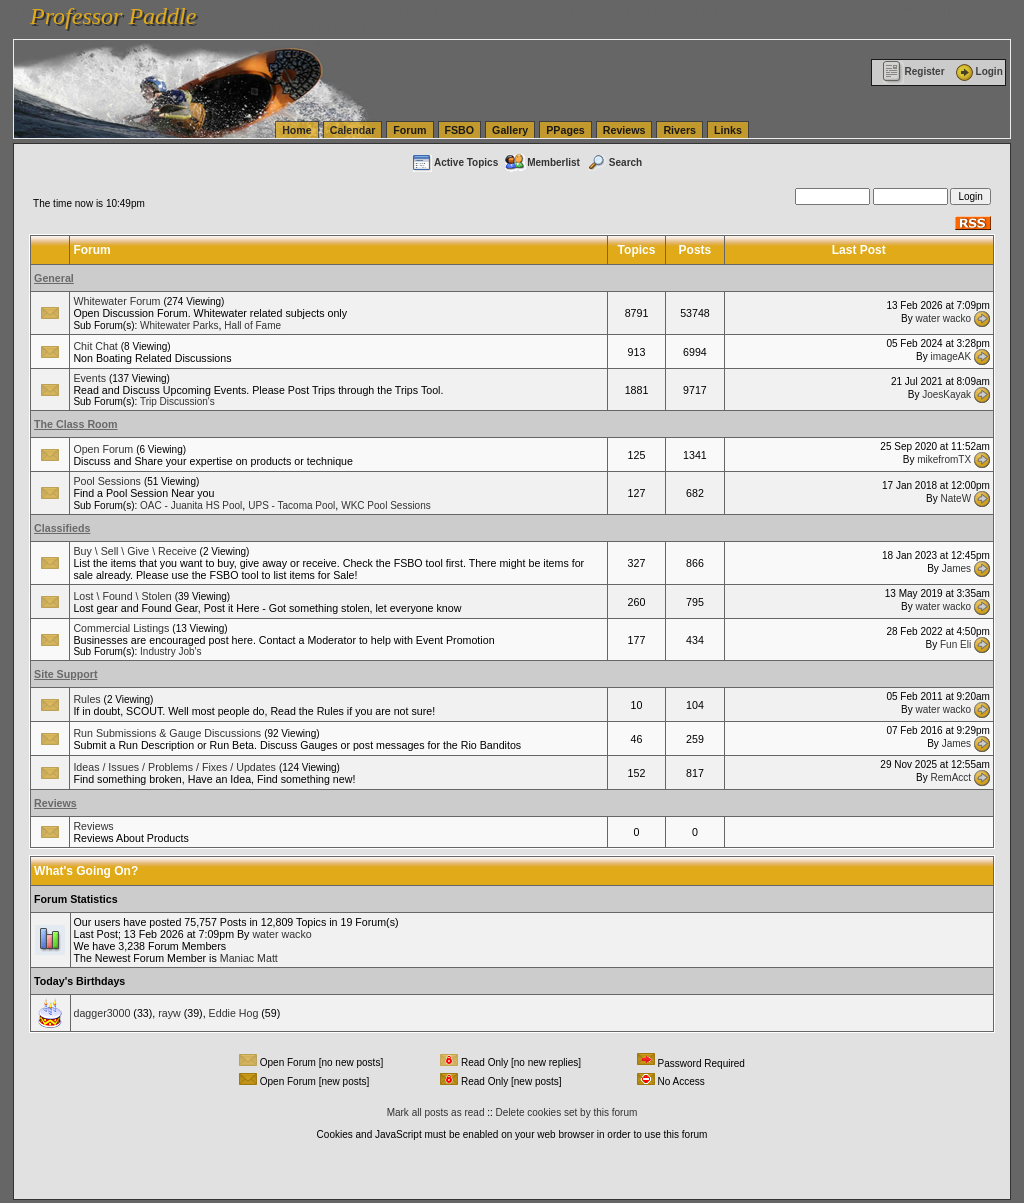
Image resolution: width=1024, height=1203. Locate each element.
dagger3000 (102, 1013)
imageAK (951, 356)
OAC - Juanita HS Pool (191, 505)
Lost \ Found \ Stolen (122, 596)
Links (728, 130)
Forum (409, 130)
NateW (956, 497)
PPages (565, 130)
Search (614, 162)
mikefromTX (944, 459)
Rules (86, 699)
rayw (169, 1013)
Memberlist (542, 162)
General (54, 278)
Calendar (353, 130)
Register (913, 71)
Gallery (510, 130)
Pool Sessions (107, 481)
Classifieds (62, 528)
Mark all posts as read (436, 1112)
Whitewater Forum (116, 301)
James (956, 567)
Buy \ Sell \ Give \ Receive (134, 551)
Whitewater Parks (179, 325)
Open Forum (103, 449)
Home (297, 130)
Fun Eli (955, 644)
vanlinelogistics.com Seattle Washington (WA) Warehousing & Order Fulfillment (565, 10)
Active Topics (454, 162)
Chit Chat (95, 346)
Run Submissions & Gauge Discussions (167, 733)
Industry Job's (170, 651)
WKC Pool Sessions (385, 505)
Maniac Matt (249, 958)
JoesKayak (946, 394)
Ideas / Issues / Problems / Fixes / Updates (174, 767)
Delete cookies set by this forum (567, 1112)
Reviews (624, 130)
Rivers (679, 130)
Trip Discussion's (177, 401)
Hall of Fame (252, 325)
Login (978, 71)
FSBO (460, 130)
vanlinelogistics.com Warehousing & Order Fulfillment (240, 28)
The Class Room (76, 424)
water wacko (944, 317)
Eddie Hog (234, 1013)
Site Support (65, 674)
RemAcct (951, 777)
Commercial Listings (121, 628)
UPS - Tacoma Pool (291, 505)
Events (89, 378)
